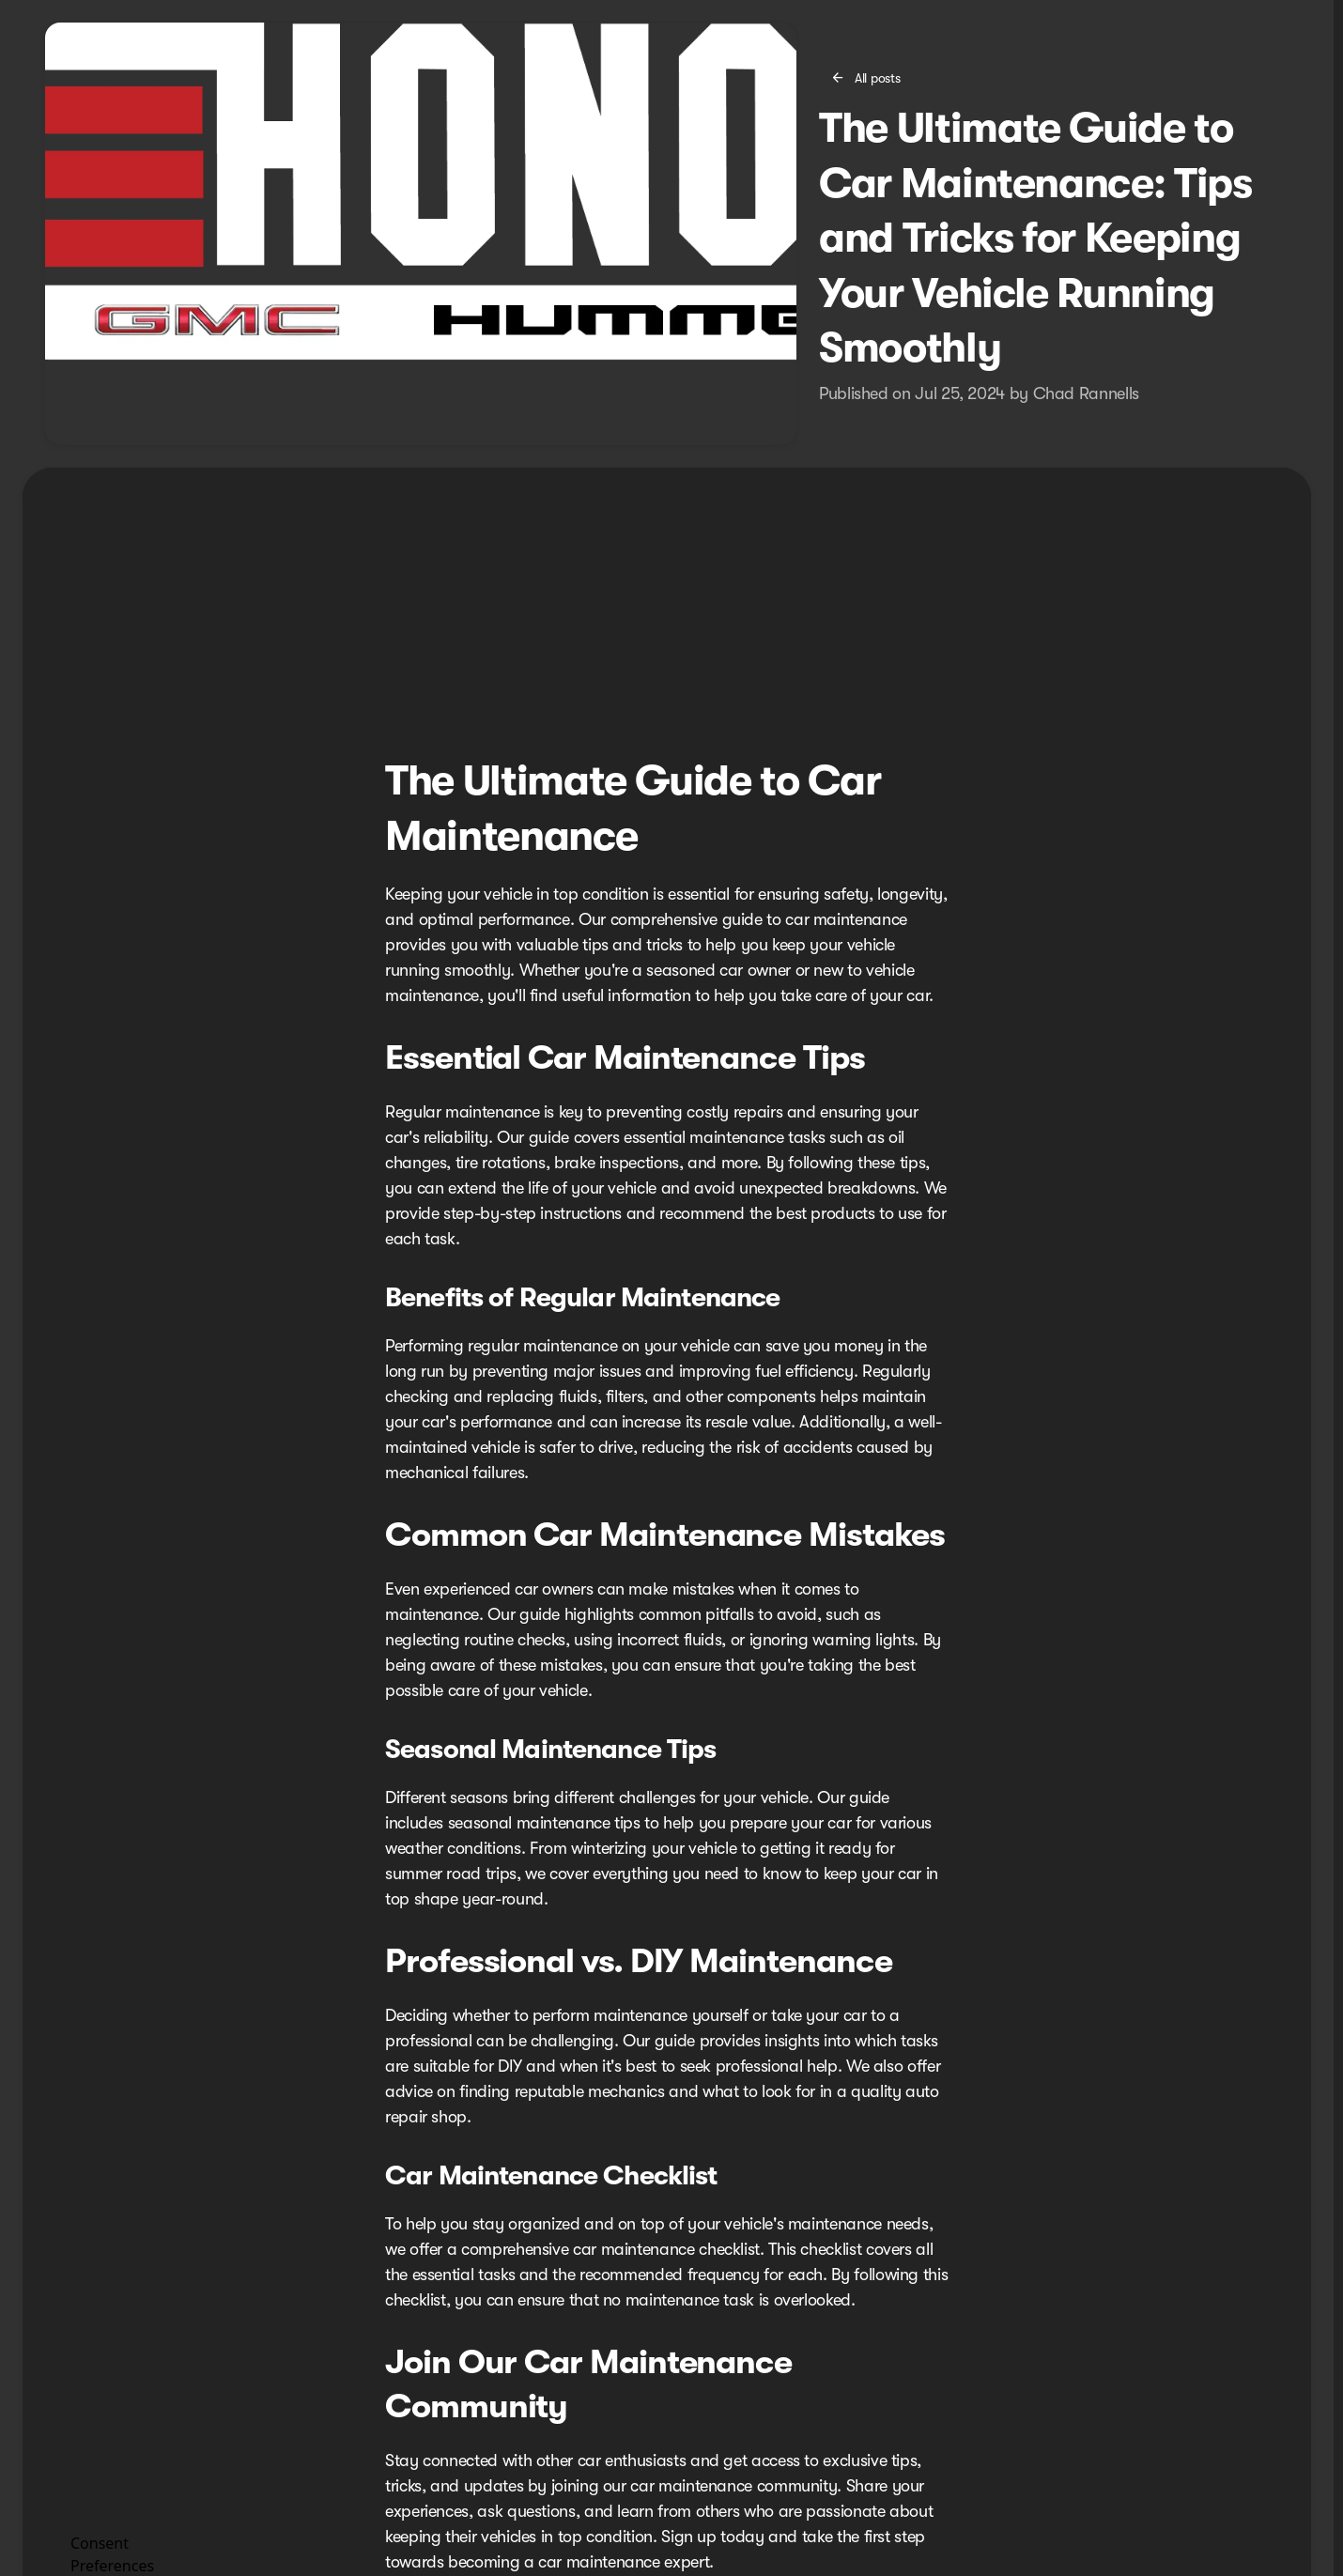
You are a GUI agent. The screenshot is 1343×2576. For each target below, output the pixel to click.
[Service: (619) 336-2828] (807, 15)
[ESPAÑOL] (43, 15)
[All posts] (867, 171)
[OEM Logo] (76, 62)
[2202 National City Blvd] (1256, 15)
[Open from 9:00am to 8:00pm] (1094, 15)
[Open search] (1116, 62)
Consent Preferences (112, 2552)
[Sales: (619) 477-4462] (931, 15)
